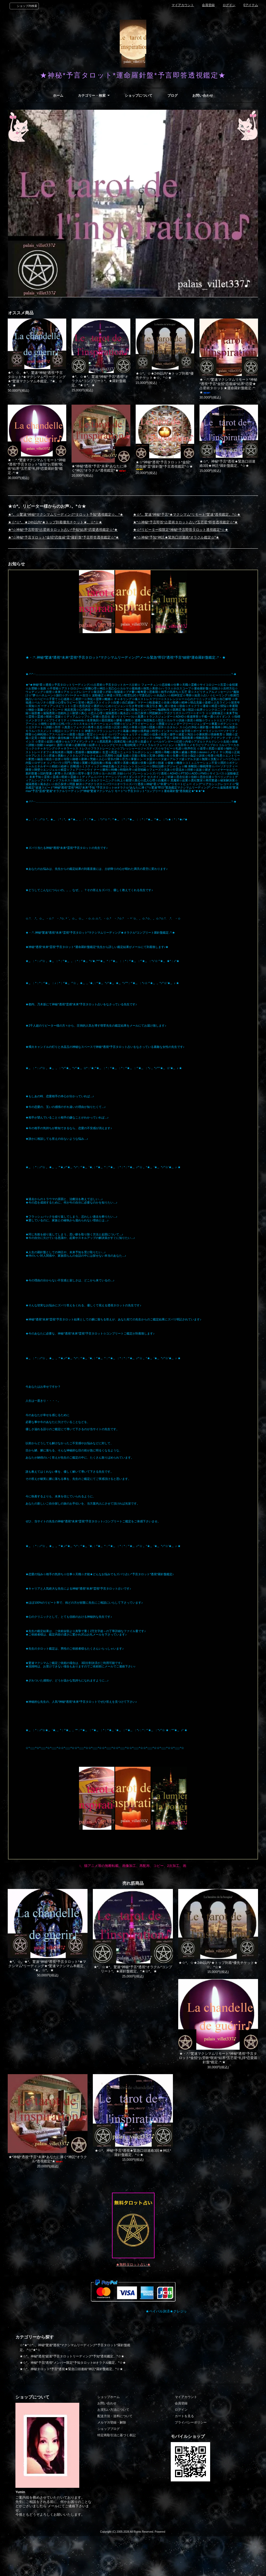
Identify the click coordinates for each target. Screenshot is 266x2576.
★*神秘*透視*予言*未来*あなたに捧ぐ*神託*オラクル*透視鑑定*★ (99, 468)
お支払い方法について (113, 2410)
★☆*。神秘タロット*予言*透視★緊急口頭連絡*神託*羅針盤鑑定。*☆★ (71, 2369)
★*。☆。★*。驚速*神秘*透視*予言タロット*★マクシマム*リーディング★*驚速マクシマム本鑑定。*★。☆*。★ (37, 379)
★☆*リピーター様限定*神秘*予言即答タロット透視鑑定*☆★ (180, 530)
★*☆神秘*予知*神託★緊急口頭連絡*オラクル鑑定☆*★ (176, 537)
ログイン (229, 5)
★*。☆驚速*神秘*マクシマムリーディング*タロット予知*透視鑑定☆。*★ (65, 514)
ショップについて (138, 96)
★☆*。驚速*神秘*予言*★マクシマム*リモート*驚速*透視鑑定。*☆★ (186, 514)
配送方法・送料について (114, 2416)
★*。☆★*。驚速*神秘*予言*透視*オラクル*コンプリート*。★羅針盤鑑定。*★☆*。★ (100, 381)
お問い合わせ (202, 96)
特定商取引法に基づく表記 (116, 2435)
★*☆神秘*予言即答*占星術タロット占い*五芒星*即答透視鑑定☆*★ (185, 522)
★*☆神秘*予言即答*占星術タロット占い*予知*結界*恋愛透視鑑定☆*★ (63, 530)
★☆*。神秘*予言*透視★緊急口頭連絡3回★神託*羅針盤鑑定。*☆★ (228, 463)
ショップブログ (108, 2429)
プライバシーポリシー (191, 2422)
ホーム (58, 96)
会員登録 (208, 5)
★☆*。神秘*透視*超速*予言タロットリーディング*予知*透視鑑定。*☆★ (72, 2356)
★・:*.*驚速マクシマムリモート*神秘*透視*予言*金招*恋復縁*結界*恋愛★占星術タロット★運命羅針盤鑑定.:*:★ (228, 386)
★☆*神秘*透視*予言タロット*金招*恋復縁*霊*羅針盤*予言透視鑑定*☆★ (164, 465)
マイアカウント (183, 5)
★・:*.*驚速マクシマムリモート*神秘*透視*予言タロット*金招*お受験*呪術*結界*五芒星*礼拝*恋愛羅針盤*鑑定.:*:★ (36, 466)
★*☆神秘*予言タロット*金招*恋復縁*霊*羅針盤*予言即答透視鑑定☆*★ (63, 537)
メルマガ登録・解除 (111, 2422)
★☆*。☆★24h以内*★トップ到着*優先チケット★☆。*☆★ (165, 375)
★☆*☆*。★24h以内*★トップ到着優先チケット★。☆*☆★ (55, 522)
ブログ (172, 96)
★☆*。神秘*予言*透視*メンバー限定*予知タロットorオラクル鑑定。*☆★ (73, 2363)
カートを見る (184, 2416)
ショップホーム (108, 2397)
